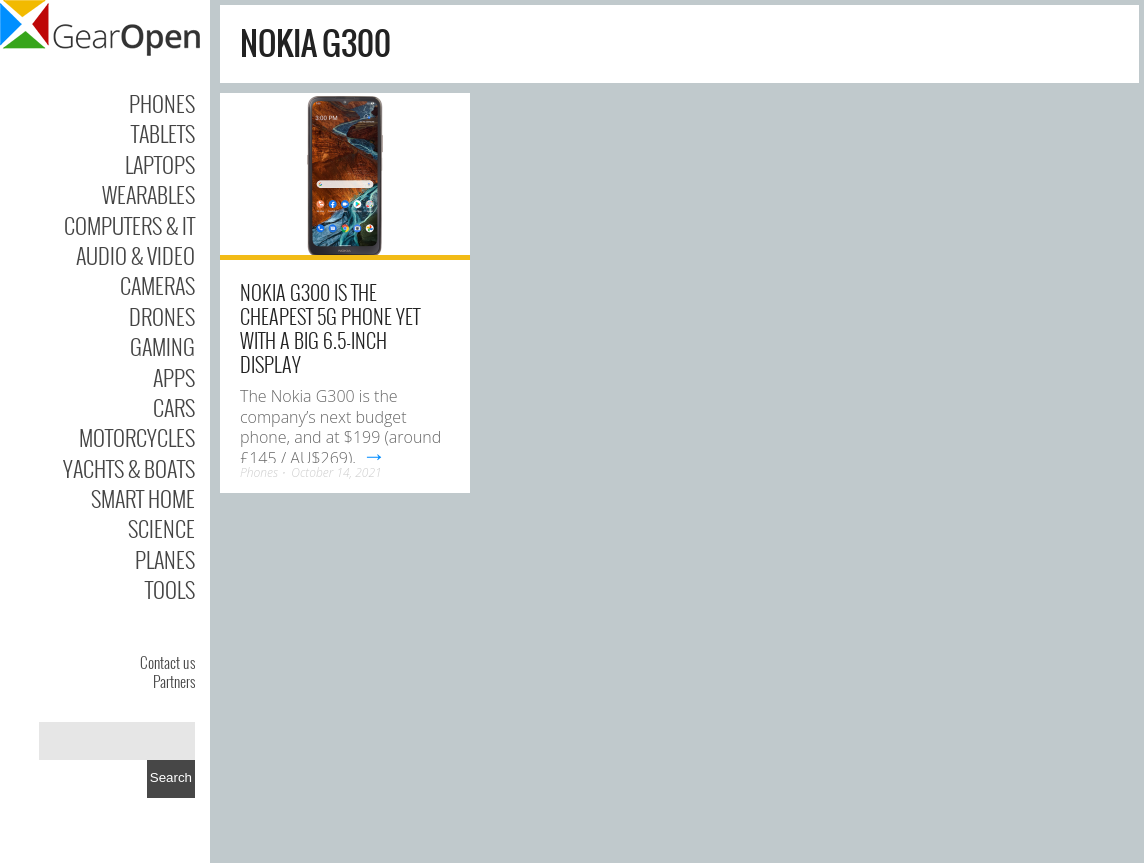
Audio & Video (135, 255)
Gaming (162, 346)
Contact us (167, 662)
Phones (162, 103)
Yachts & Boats (129, 468)
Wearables (148, 194)
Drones (162, 316)
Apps (174, 377)
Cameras (157, 285)
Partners (174, 681)
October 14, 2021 (336, 472)
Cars (174, 407)
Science (161, 528)
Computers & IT (129, 225)
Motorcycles (137, 437)
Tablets (163, 133)
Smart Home (143, 498)
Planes (165, 559)
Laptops (160, 164)
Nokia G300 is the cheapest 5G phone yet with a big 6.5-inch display (330, 328)
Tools (170, 589)
